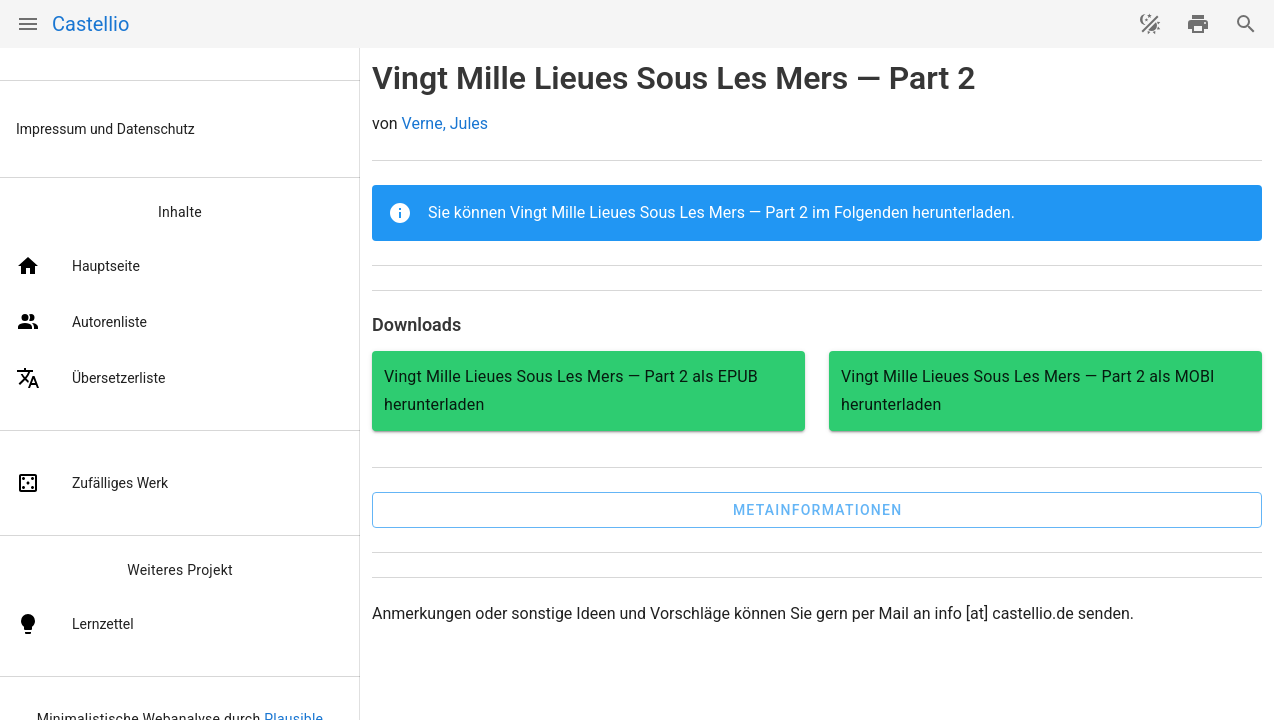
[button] (817, 510)
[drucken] (1198, 24)
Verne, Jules (445, 123)
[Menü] (28, 24)
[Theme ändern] (1150, 24)
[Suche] (1246, 24)
